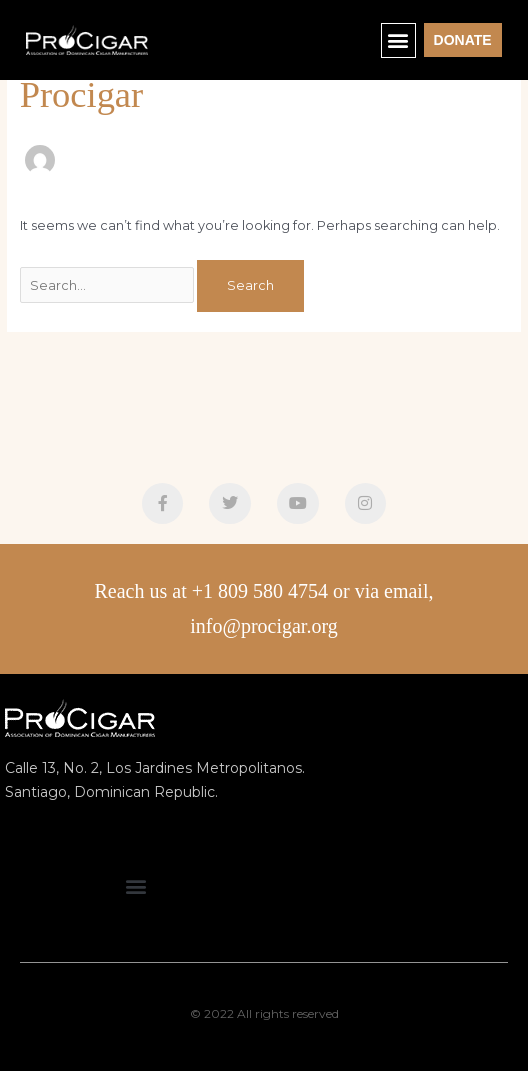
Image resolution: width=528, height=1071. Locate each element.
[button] (398, 40)
